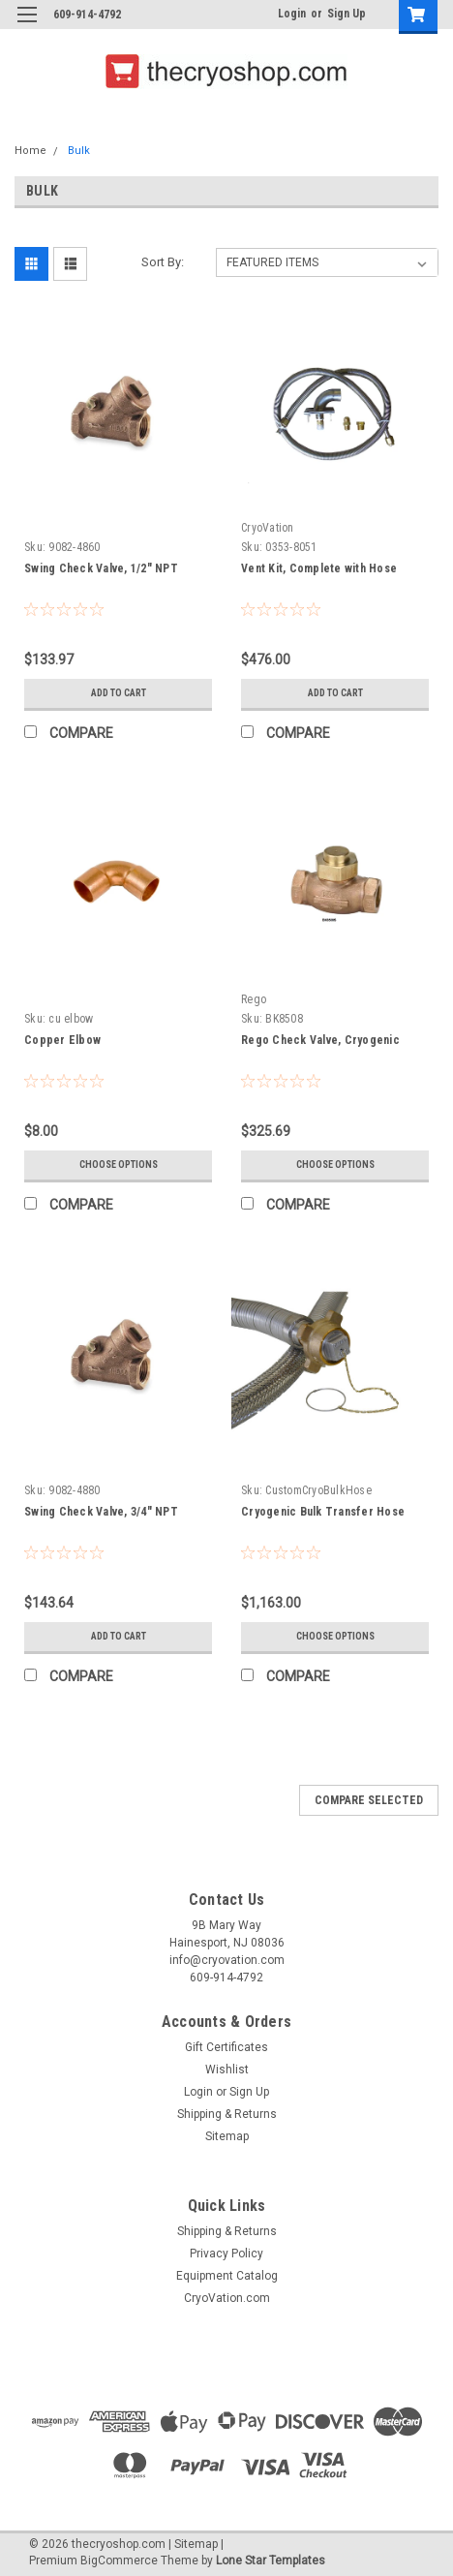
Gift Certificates (226, 2047)
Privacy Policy (226, 2253)
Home (30, 150)
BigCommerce (119, 2560)
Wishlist (227, 2069)
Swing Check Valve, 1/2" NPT (101, 568)
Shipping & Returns (227, 2114)
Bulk (79, 150)
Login (292, 13)
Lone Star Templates (270, 2560)
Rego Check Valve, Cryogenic (320, 1040)
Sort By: (162, 262)
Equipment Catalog (227, 2276)
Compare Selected (369, 1800)
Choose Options (118, 1164)
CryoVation (267, 528)
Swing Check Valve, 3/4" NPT (101, 1511)
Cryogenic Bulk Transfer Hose (323, 1511)
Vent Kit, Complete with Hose (319, 568)
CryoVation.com (227, 2298)
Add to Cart (118, 693)
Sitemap (227, 2136)
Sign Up (346, 13)
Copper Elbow (62, 1040)
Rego (253, 999)
